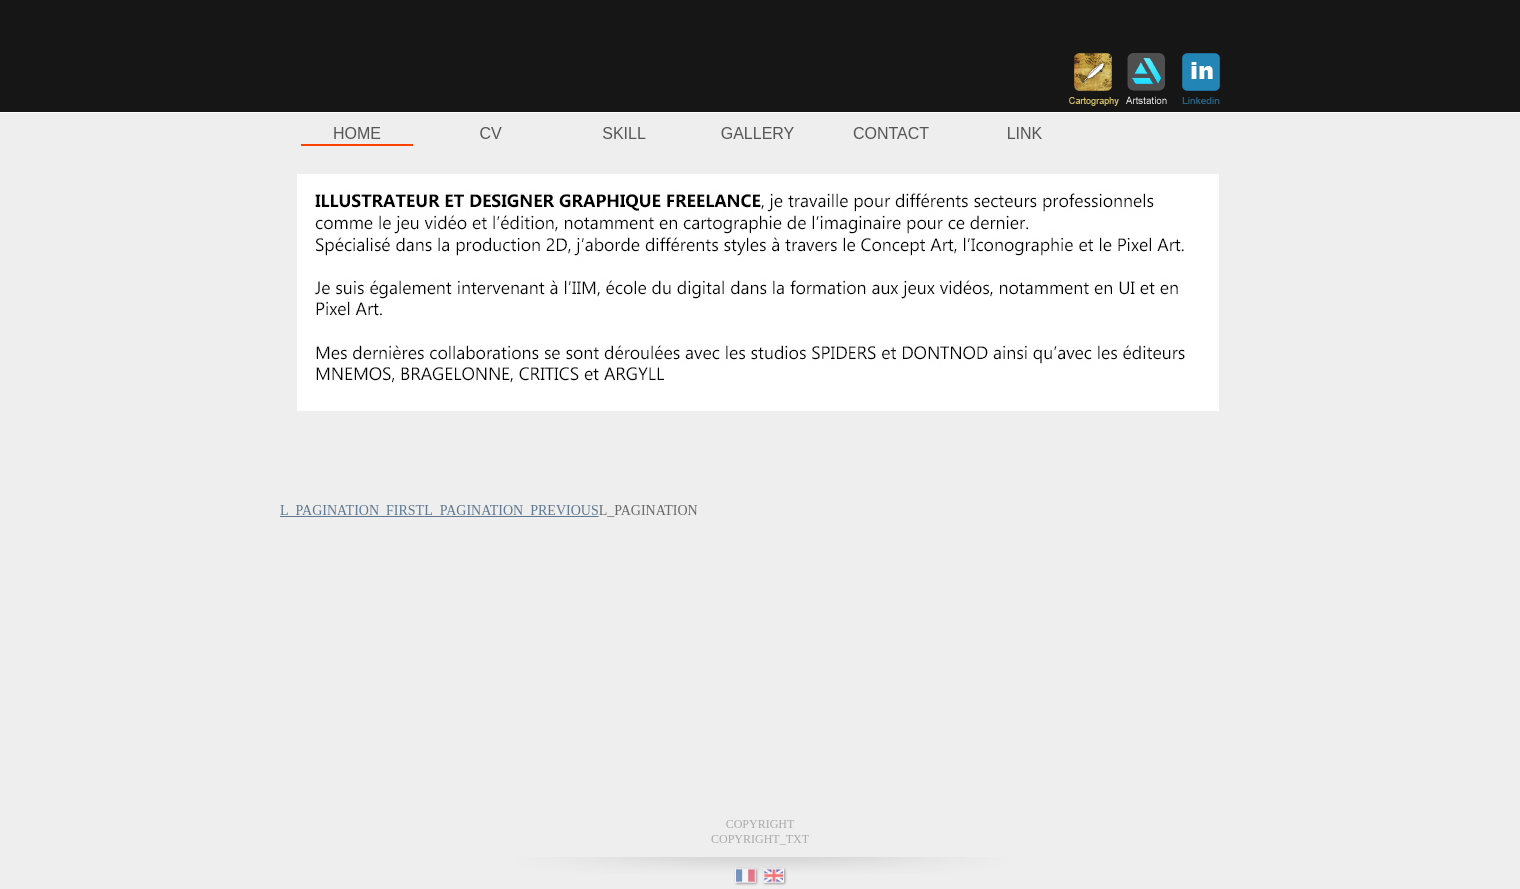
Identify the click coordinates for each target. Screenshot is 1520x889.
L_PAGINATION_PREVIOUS (511, 510)
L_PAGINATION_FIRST (352, 510)
